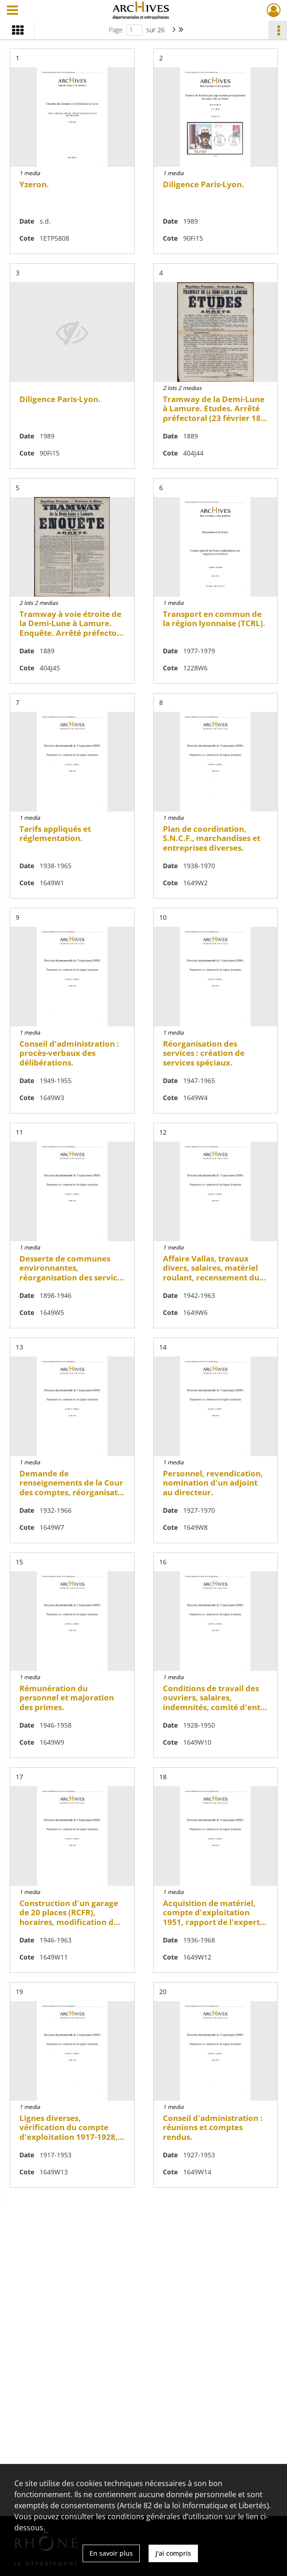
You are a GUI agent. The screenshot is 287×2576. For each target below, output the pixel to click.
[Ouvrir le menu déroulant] (12, 11)
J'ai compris (173, 2553)
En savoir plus (111, 2553)
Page (116, 29)
